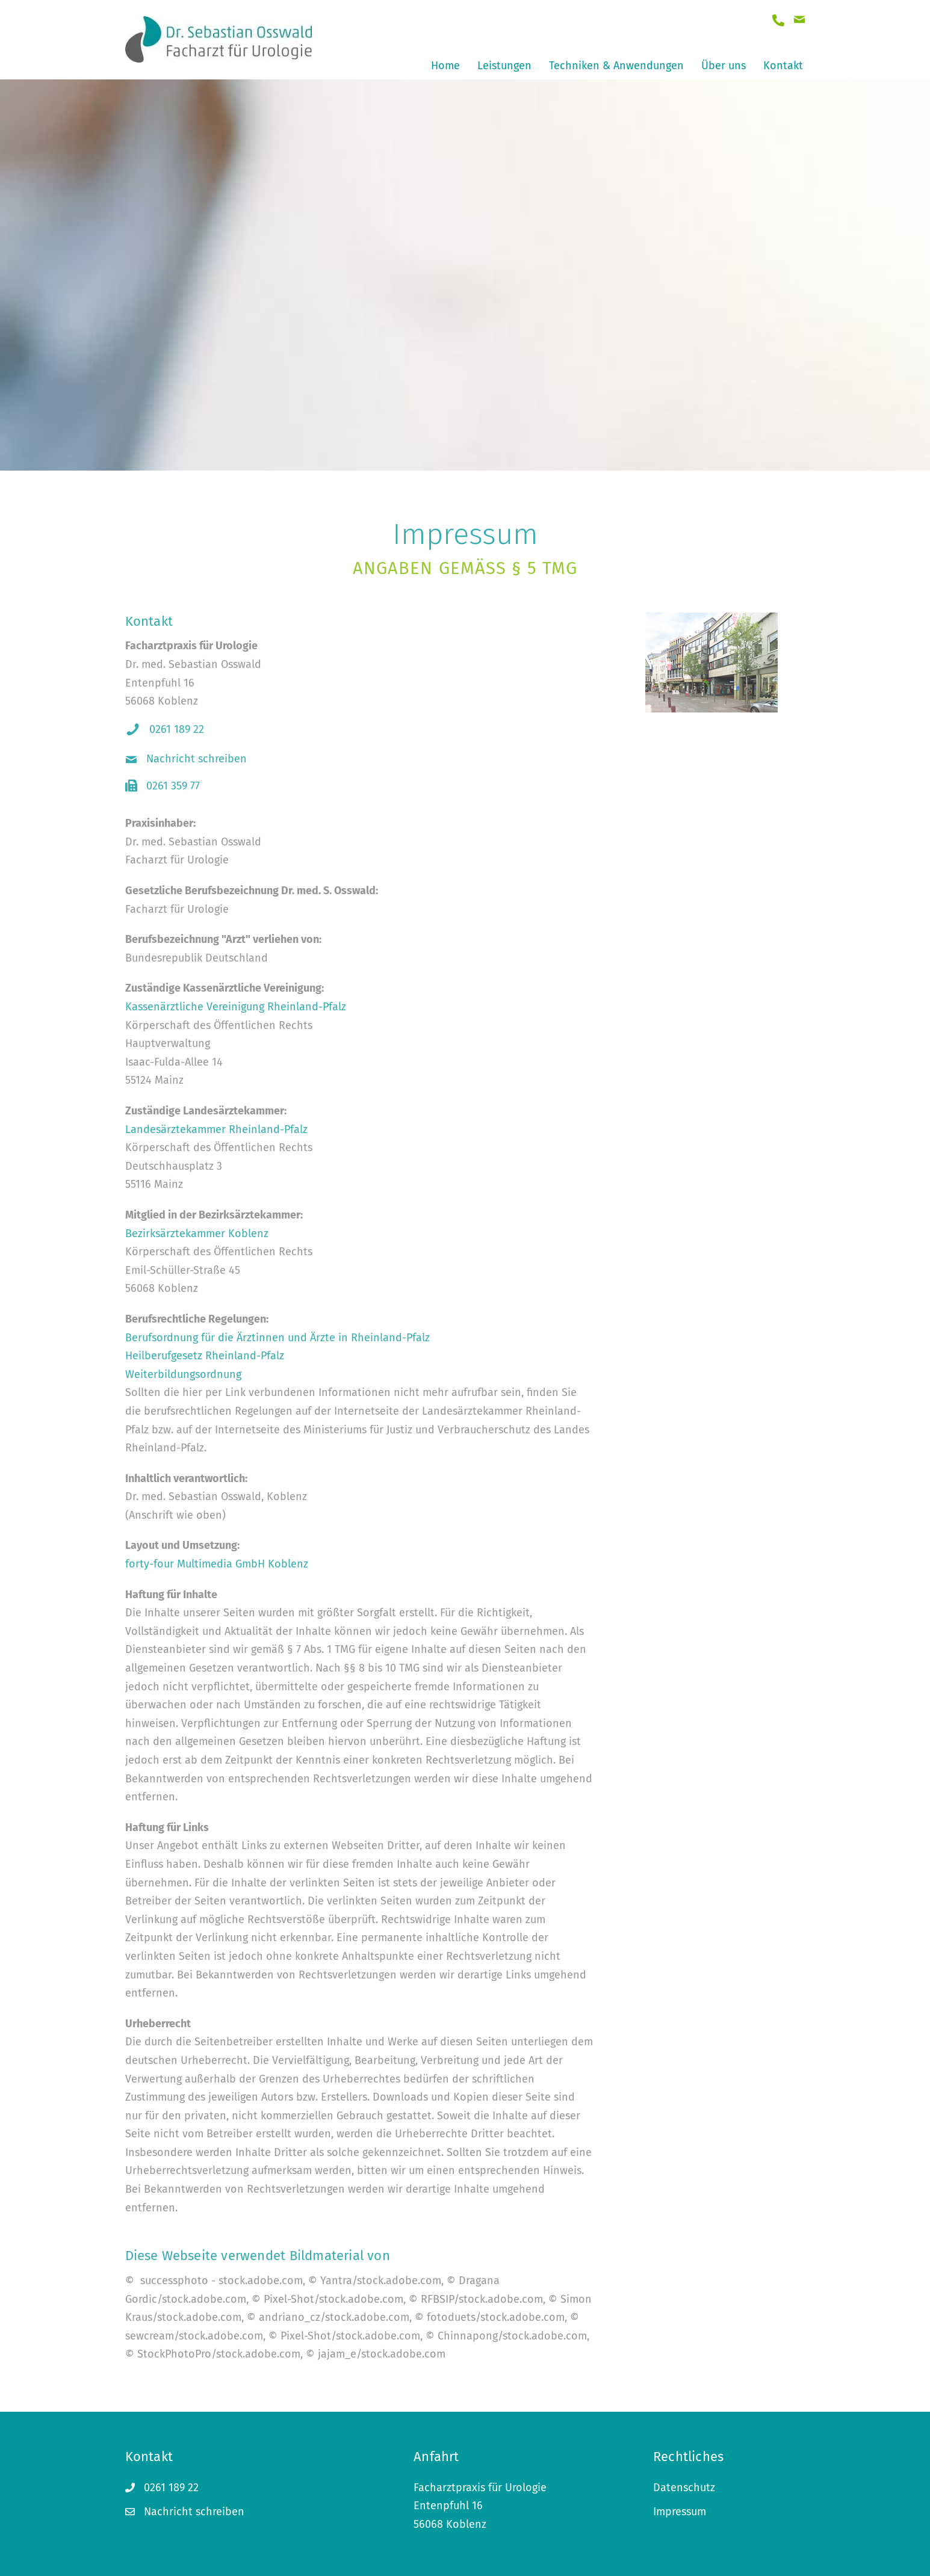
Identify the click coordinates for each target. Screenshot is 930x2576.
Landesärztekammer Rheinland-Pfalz (216, 1129)
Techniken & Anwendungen (616, 65)
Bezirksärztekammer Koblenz (196, 1233)
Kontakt (783, 65)
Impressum (679, 2511)
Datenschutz (684, 2487)
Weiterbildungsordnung (183, 1374)
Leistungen (504, 65)
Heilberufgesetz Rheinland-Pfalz (204, 1355)
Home (445, 65)
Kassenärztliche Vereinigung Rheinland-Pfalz (235, 1006)
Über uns (723, 65)
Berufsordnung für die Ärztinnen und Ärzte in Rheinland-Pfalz (277, 1337)
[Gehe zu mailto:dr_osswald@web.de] (799, 21)
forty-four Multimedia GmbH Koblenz (216, 1564)
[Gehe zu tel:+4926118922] (778, 21)
